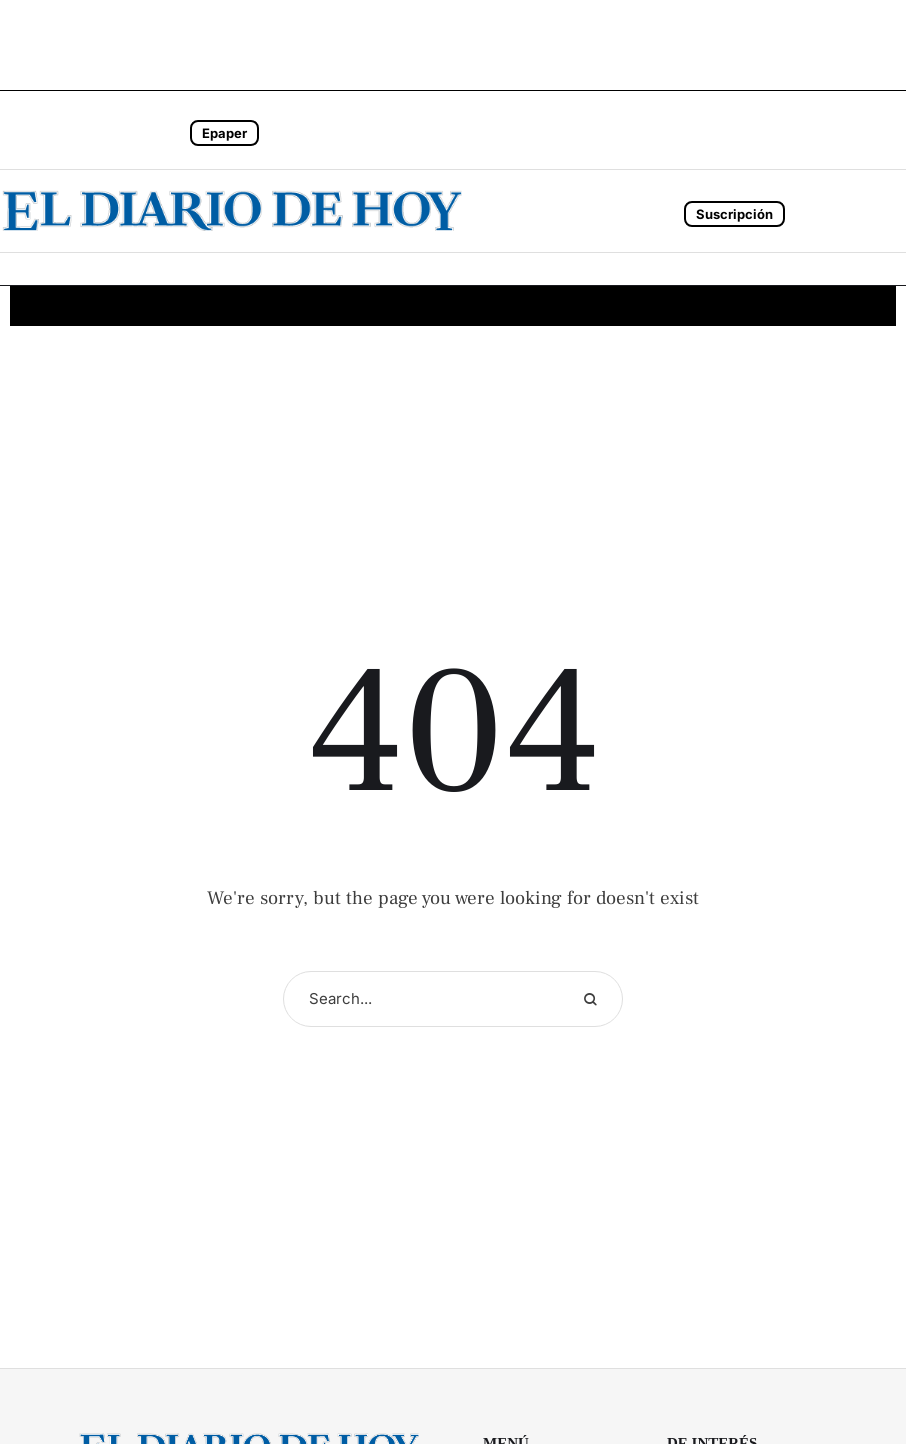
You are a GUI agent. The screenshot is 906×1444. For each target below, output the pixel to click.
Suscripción (734, 214)
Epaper (224, 133)
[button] (110, 130)
